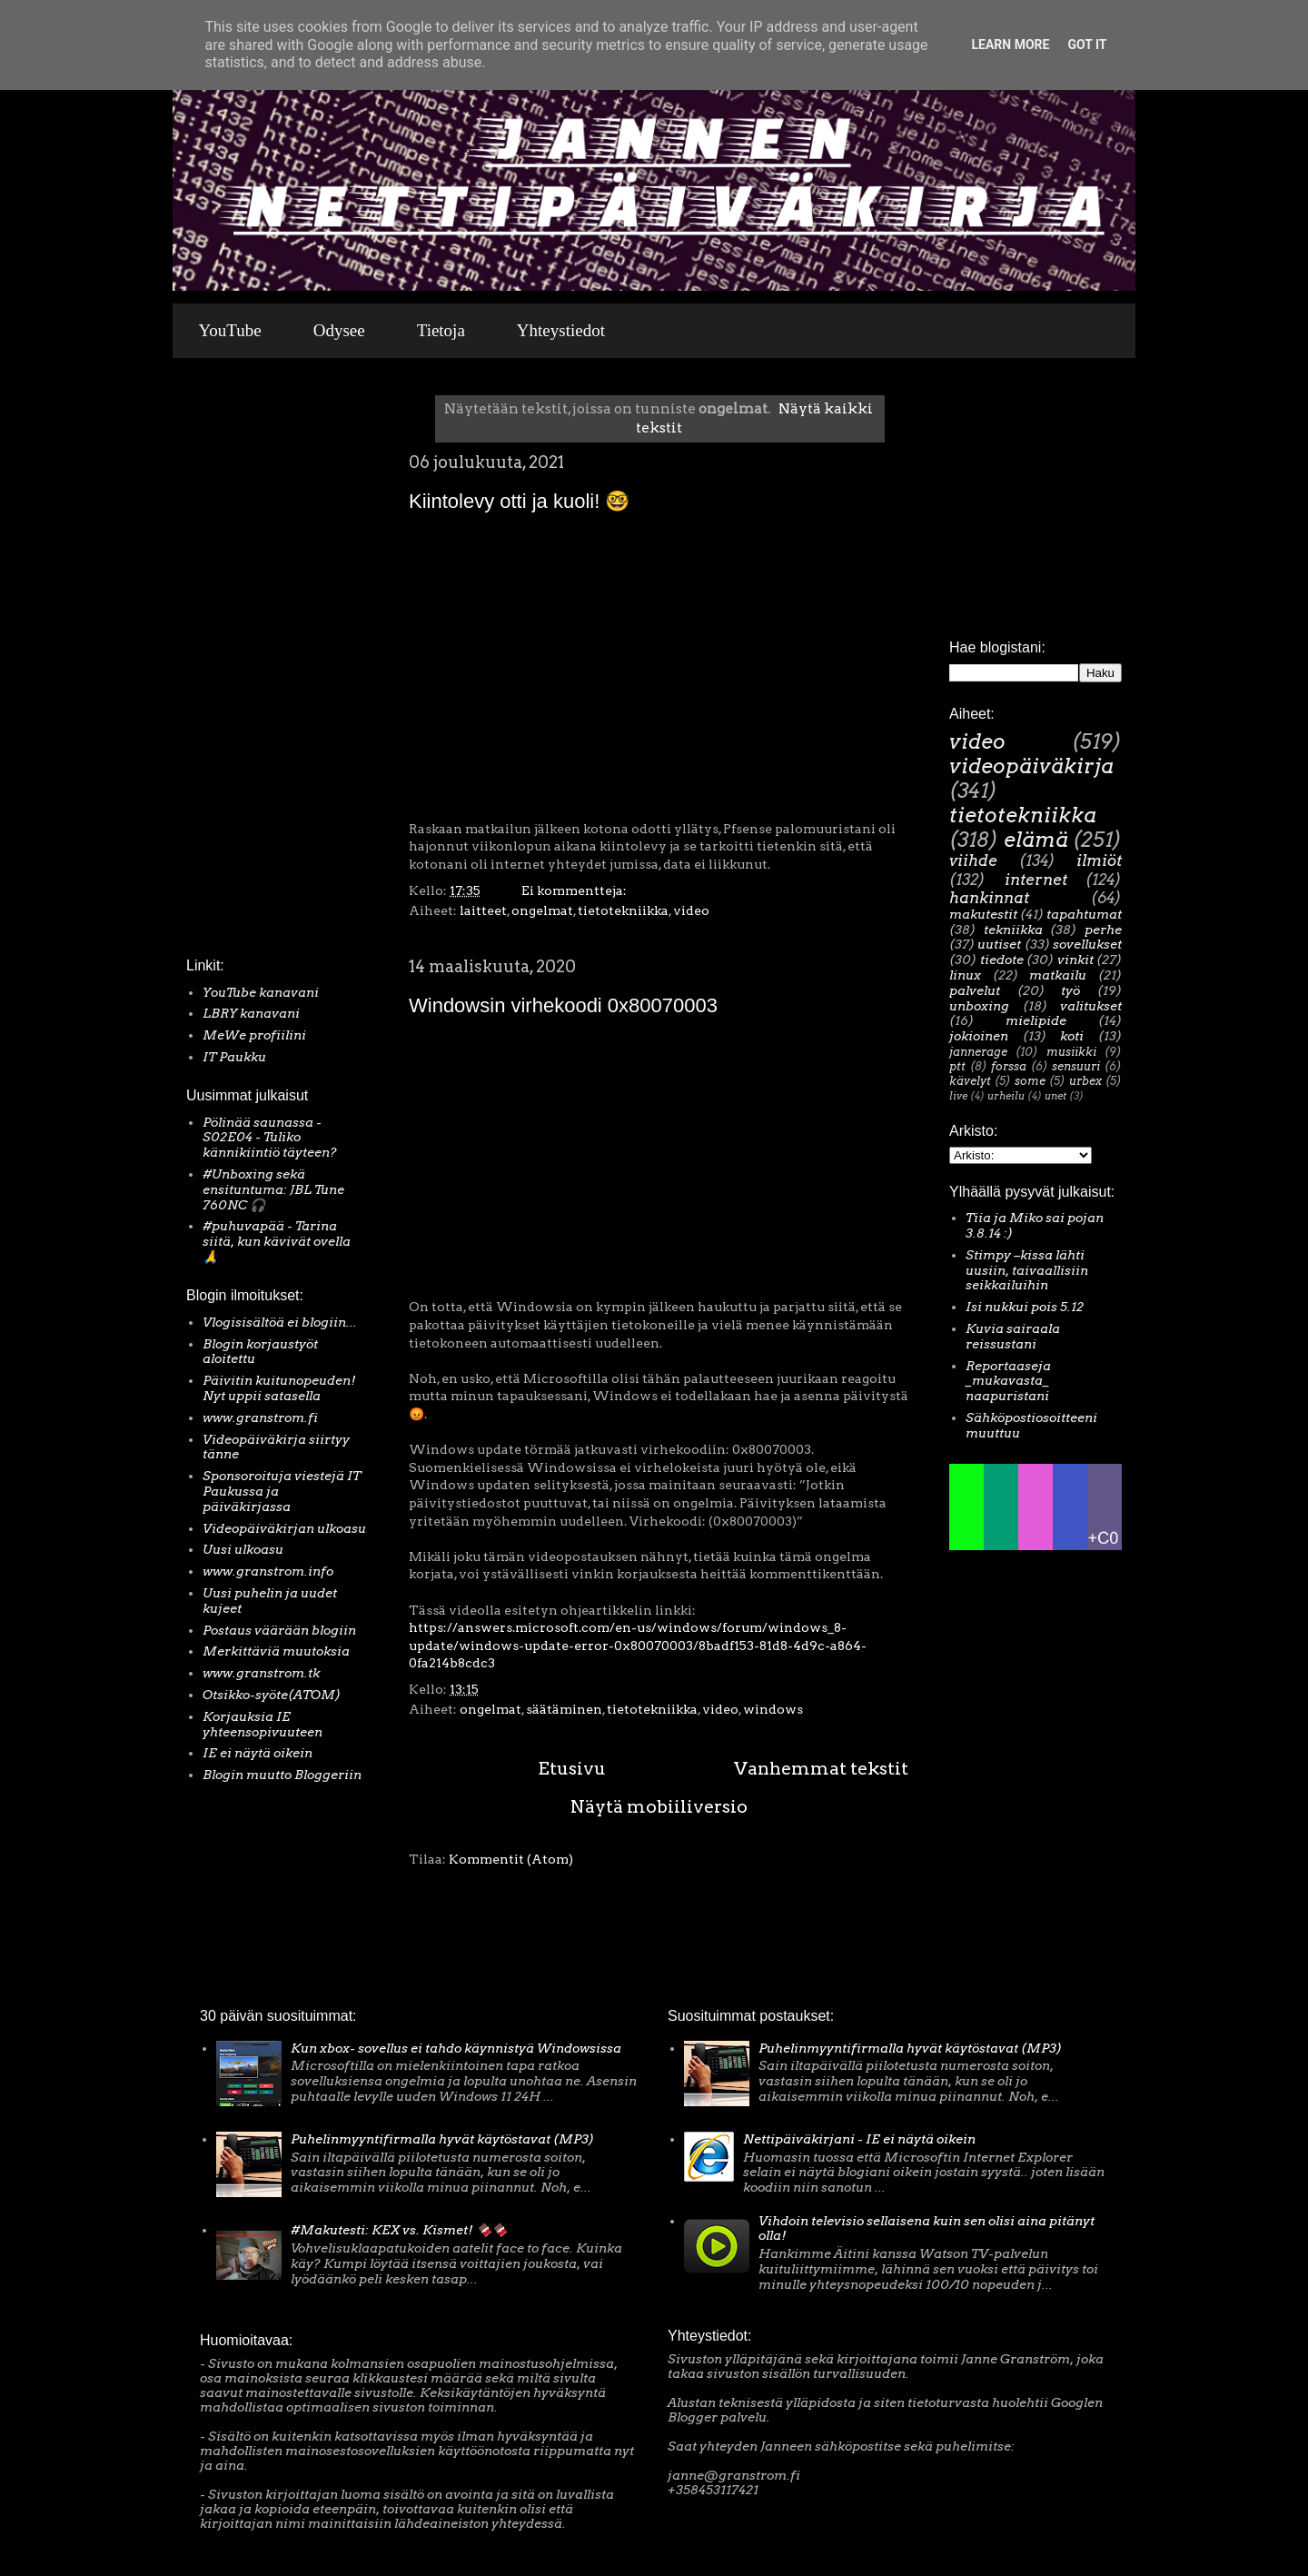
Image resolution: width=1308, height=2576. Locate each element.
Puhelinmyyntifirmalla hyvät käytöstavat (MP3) (442, 2139)
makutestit (983, 914)
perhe (1103, 929)
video (691, 910)
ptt (957, 1066)
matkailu (1057, 975)
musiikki (1071, 1052)
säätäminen (564, 1709)
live (958, 1095)
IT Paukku (234, 1056)
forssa (1008, 1066)
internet (1036, 879)
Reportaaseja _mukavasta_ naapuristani (1008, 1381)
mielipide (1036, 1020)
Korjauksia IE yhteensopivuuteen (262, 1724)
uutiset (999, 944)
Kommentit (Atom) (511, 1859)
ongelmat (542, 910)
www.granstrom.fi (260, 1417)
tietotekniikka (623, 910)
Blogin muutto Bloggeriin (282, 1774)
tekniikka (1013, 929)
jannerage (978, 1052)
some (1030, 1081)
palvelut (974, 990)
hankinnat (989, 898)
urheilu (1006, 1095)
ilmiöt (1099, 860)
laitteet (483, 910)
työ (1070, 990)
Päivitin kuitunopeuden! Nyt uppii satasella (279, 1388)
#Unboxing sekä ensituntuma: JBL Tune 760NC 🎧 (273, 1189)
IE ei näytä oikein (257, 1753)
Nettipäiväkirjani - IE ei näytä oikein (859, 2139)
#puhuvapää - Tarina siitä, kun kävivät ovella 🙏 (277, 1241)
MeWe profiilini (254, 1035)
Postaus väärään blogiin (279, 1630)
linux (965, 975)
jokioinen (978, 1036)
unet (1055, 1095)
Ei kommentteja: (575, 890)
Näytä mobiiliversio (659, 1806)
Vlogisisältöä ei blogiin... (280, 1322)
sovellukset (1087, 944)
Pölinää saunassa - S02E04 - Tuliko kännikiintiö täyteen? (270, 1137)
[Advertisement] (240, 662)
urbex (1085, 1081)
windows (773, 1709)
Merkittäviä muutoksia (276, 1651)
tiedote (1002, 959)
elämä (1036, 839)
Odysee (339, 330)
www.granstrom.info (268, 1571)
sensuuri (1076, 1066)
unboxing (979, 1006)
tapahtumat (1084, 914)
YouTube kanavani (261, 992)
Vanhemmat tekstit (821, 1768)
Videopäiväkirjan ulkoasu (284, 1528)
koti (1072, 1036)
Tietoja (441, 330)
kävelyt (970, 1081)
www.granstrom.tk (261, 1673)
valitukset (1091, 1006)
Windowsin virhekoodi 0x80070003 (563, 1005)
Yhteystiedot (561, 330)
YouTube (230, 330)
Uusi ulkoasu (243, 1549)
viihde (973, 860)
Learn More (1010, 44)
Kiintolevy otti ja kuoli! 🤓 (519, 501)
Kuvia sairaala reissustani (1013, 1336)
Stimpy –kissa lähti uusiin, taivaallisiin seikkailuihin (1027, 1270)
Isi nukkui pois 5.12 (1025, 1306)
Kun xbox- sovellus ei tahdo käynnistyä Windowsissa (456, 2048)
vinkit (1075, 959)
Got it (1086, 44)
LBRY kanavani (251, 1013)
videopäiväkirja (1031, 766)
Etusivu (572, 1768)
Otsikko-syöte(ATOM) (272, 1694)
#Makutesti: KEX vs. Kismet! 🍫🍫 (399, 2230)
